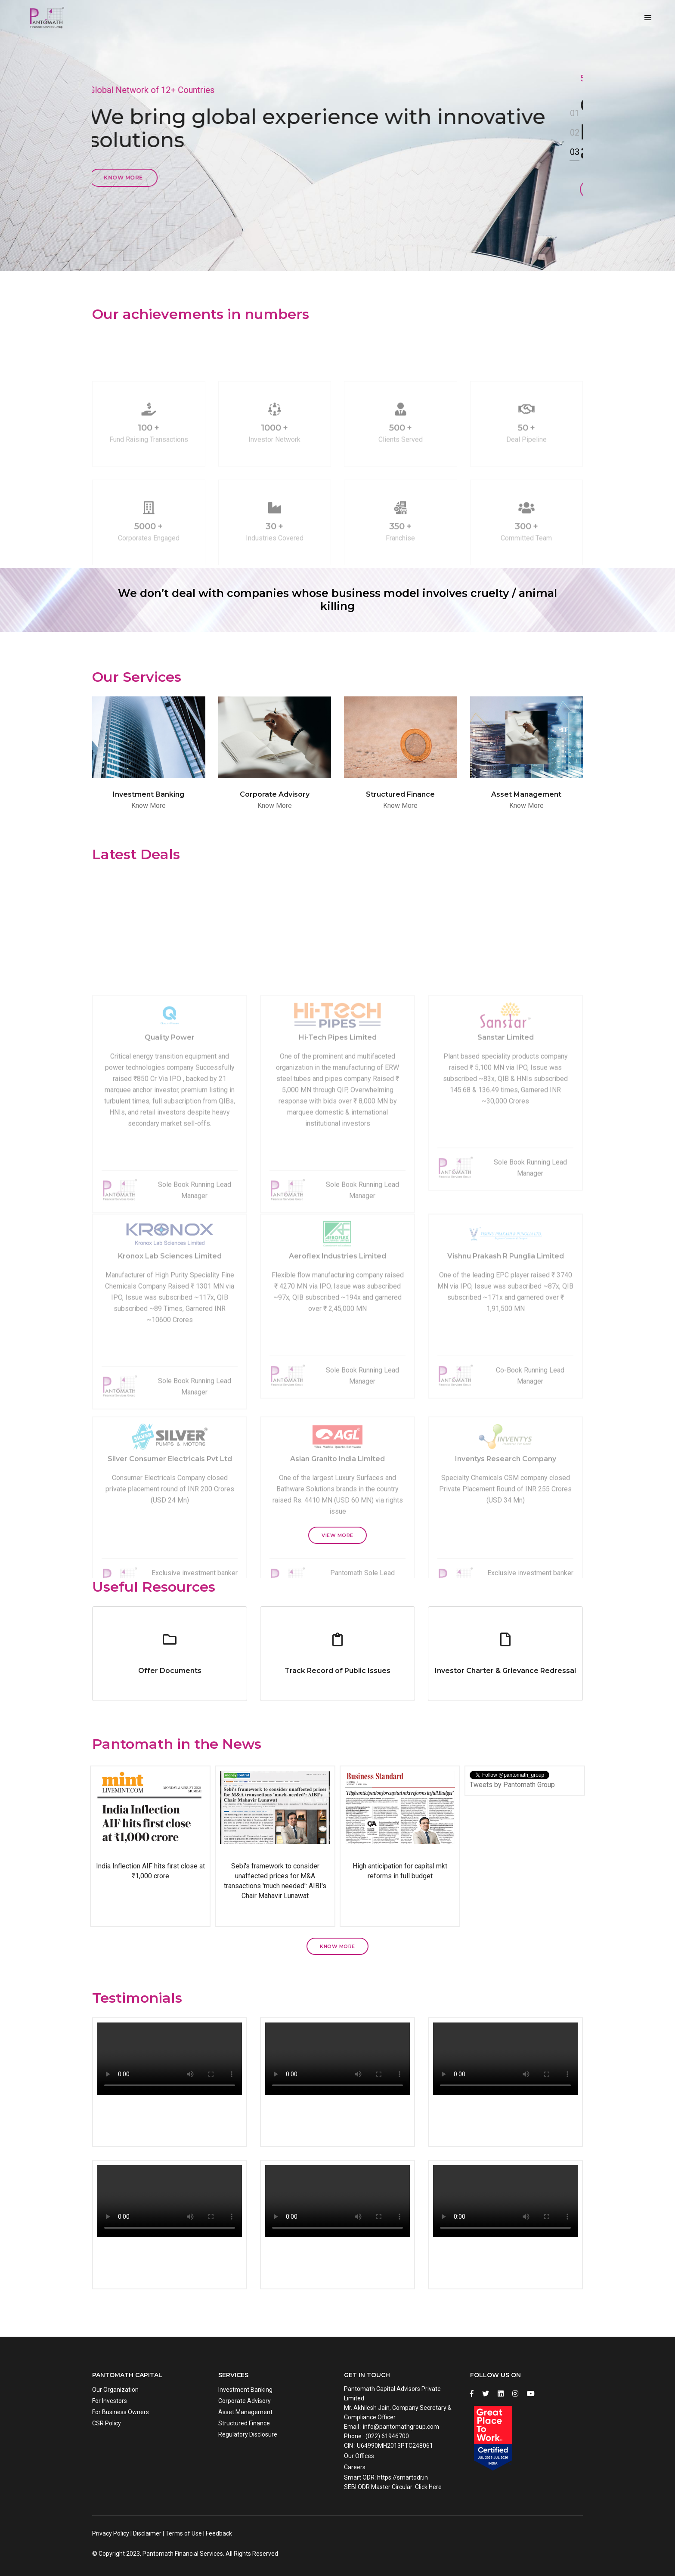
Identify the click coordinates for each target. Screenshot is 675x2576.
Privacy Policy (110, 2533)
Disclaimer (147, 2533)
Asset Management (245, 2412)
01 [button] (574, 113)
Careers (354, 2467)
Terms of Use (183, 2533)
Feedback (219, 2533)
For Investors (109, 2400)
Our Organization (115, 2389)
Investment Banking (245, 2389)
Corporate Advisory (244, 2400)
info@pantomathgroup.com (401, 2426)
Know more (126, 177)
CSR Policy (106, 2423)
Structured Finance (244, 2423)
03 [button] (574, 152)
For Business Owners (120, 2412)
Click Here (428, 2486)
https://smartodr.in (402, 2477)
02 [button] (574, 132)
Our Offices (359, 2455)
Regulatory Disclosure (247, 2434)
